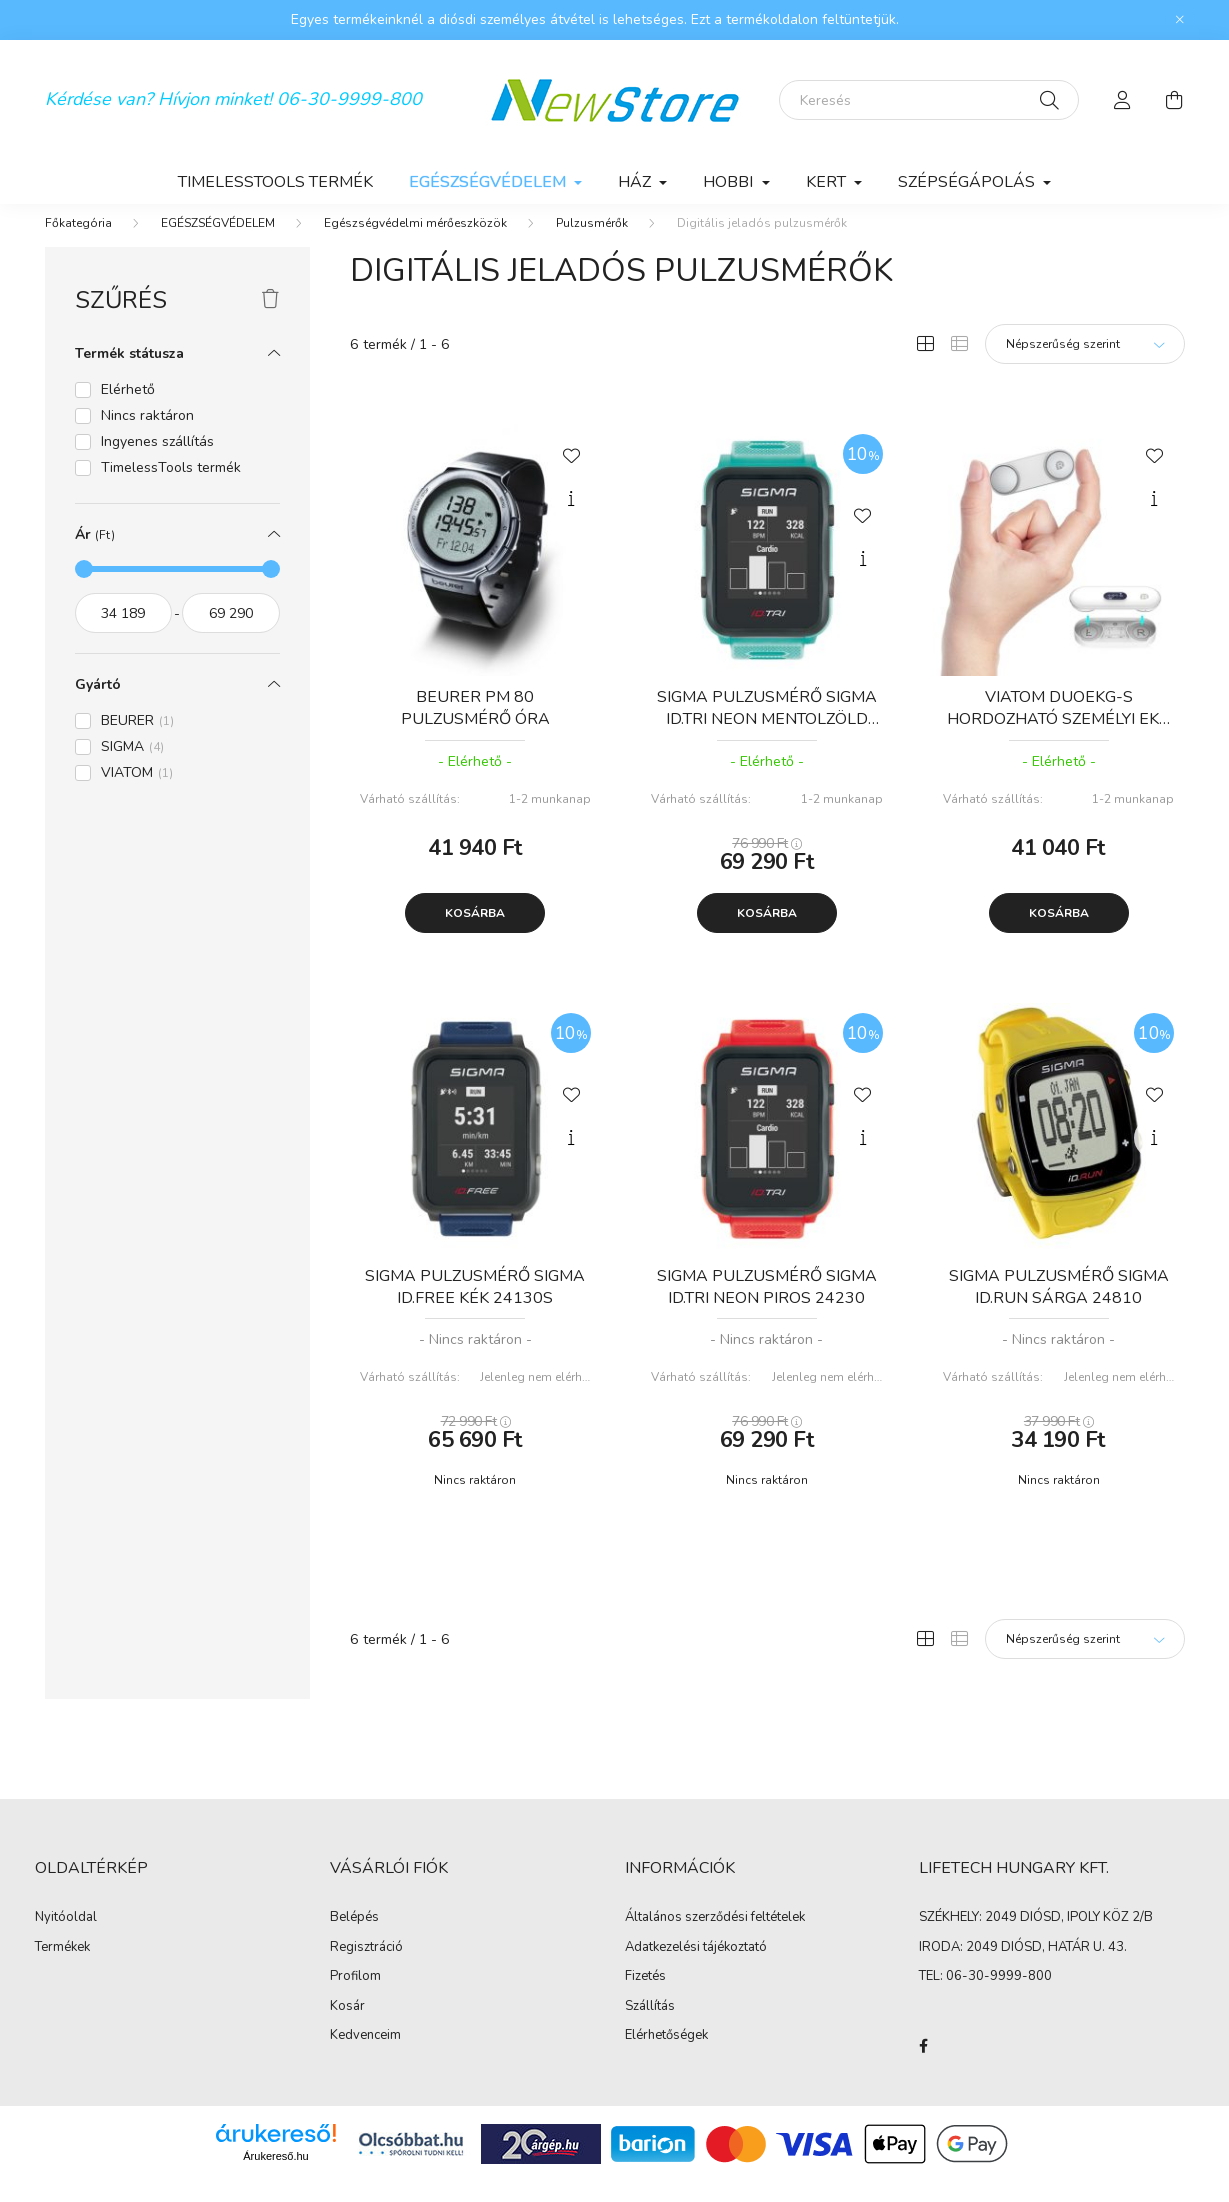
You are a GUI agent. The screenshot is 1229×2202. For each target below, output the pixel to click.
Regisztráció (366, 1968)
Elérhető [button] (128, 409)
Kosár (347, 2027)
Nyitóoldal (66, 1938)
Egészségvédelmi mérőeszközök (415, 243)
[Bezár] (1180, 20)
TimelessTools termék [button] (171, 487)
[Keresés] (929, 100)
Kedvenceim (365, 2056)
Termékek (62, 1968)
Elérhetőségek (666, 2056)
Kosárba (475, 933)
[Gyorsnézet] (571, 519)
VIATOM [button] (137, 792)
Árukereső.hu (275, 2176)
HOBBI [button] (730, 182)
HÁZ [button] (636, 182)
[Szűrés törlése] (270, 320)
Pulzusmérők (592, 243)
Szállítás (650, 2027)
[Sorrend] (1085, 364)
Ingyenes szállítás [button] (157, 461)
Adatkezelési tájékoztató (696, 1968)
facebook (923, 2066)
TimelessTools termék (275, 182)
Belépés (354, 1938)
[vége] (231, 633)
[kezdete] (124, 633)
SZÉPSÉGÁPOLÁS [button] (968, 182)
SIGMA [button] (132, 766)
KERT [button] (828, 182)
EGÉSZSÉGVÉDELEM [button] (489, 182)
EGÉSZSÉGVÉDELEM (218, 243)
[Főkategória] (78, 243)
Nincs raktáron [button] (147, 435)
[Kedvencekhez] (571, 474)
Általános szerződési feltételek (715, 1938)
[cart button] (1175, 100)
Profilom (355, 1997)
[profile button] (1123, 100)
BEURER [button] (137, 740)
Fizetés (645, 1997)
